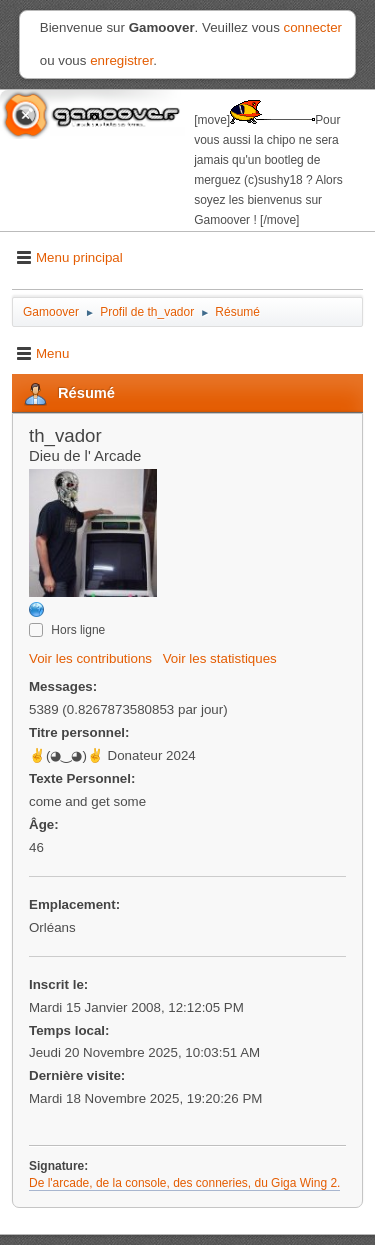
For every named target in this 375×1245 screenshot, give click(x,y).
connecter (313, 27)
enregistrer (121, 60)
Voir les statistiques (220, 658)
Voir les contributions (90, 658)
